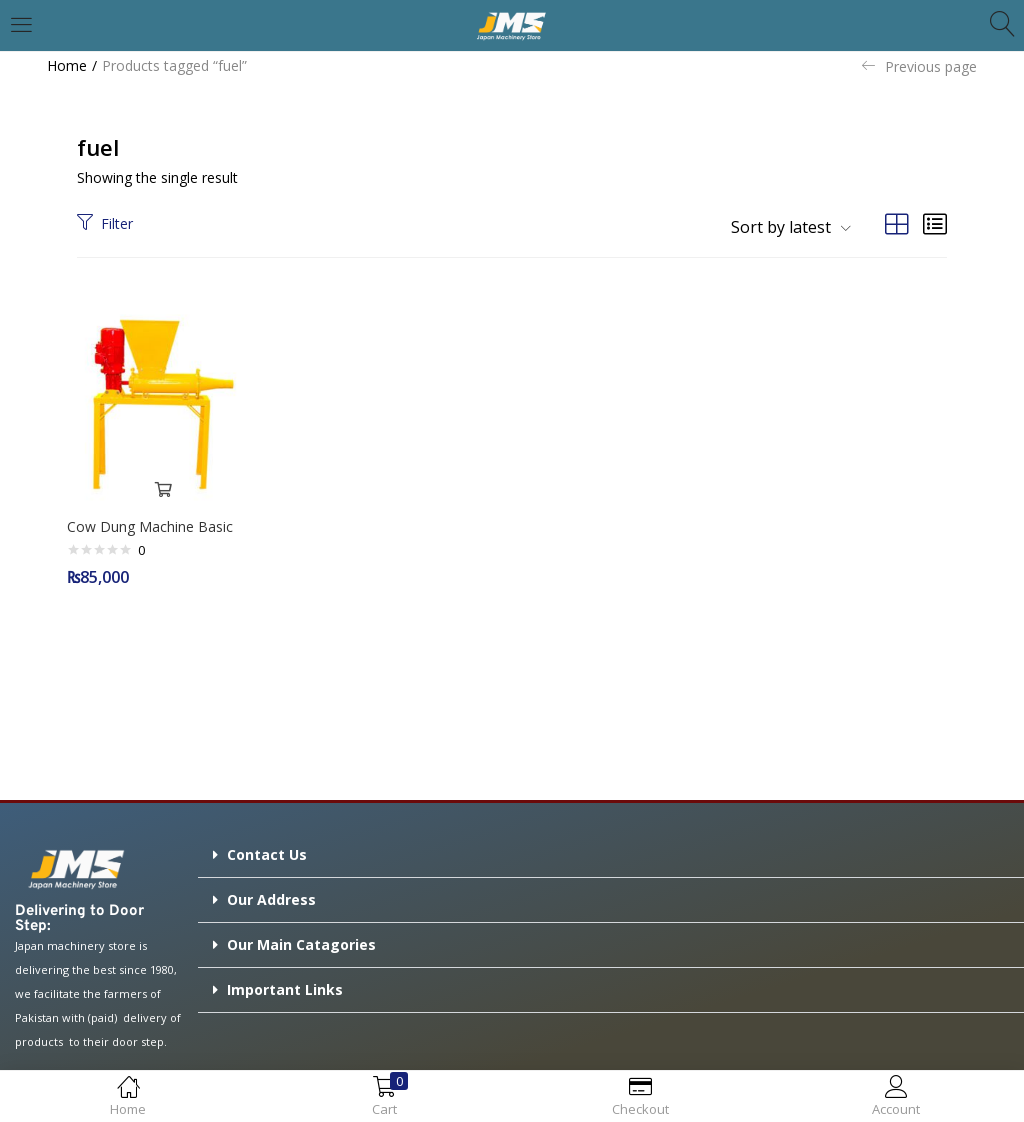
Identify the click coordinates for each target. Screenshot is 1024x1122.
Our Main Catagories (301, 939)
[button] (783, 227)
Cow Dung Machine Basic (155, 521)
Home (67, 65)
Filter (105, 223)
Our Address (271, 894)
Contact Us (267, 849)
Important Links (285, 984)
